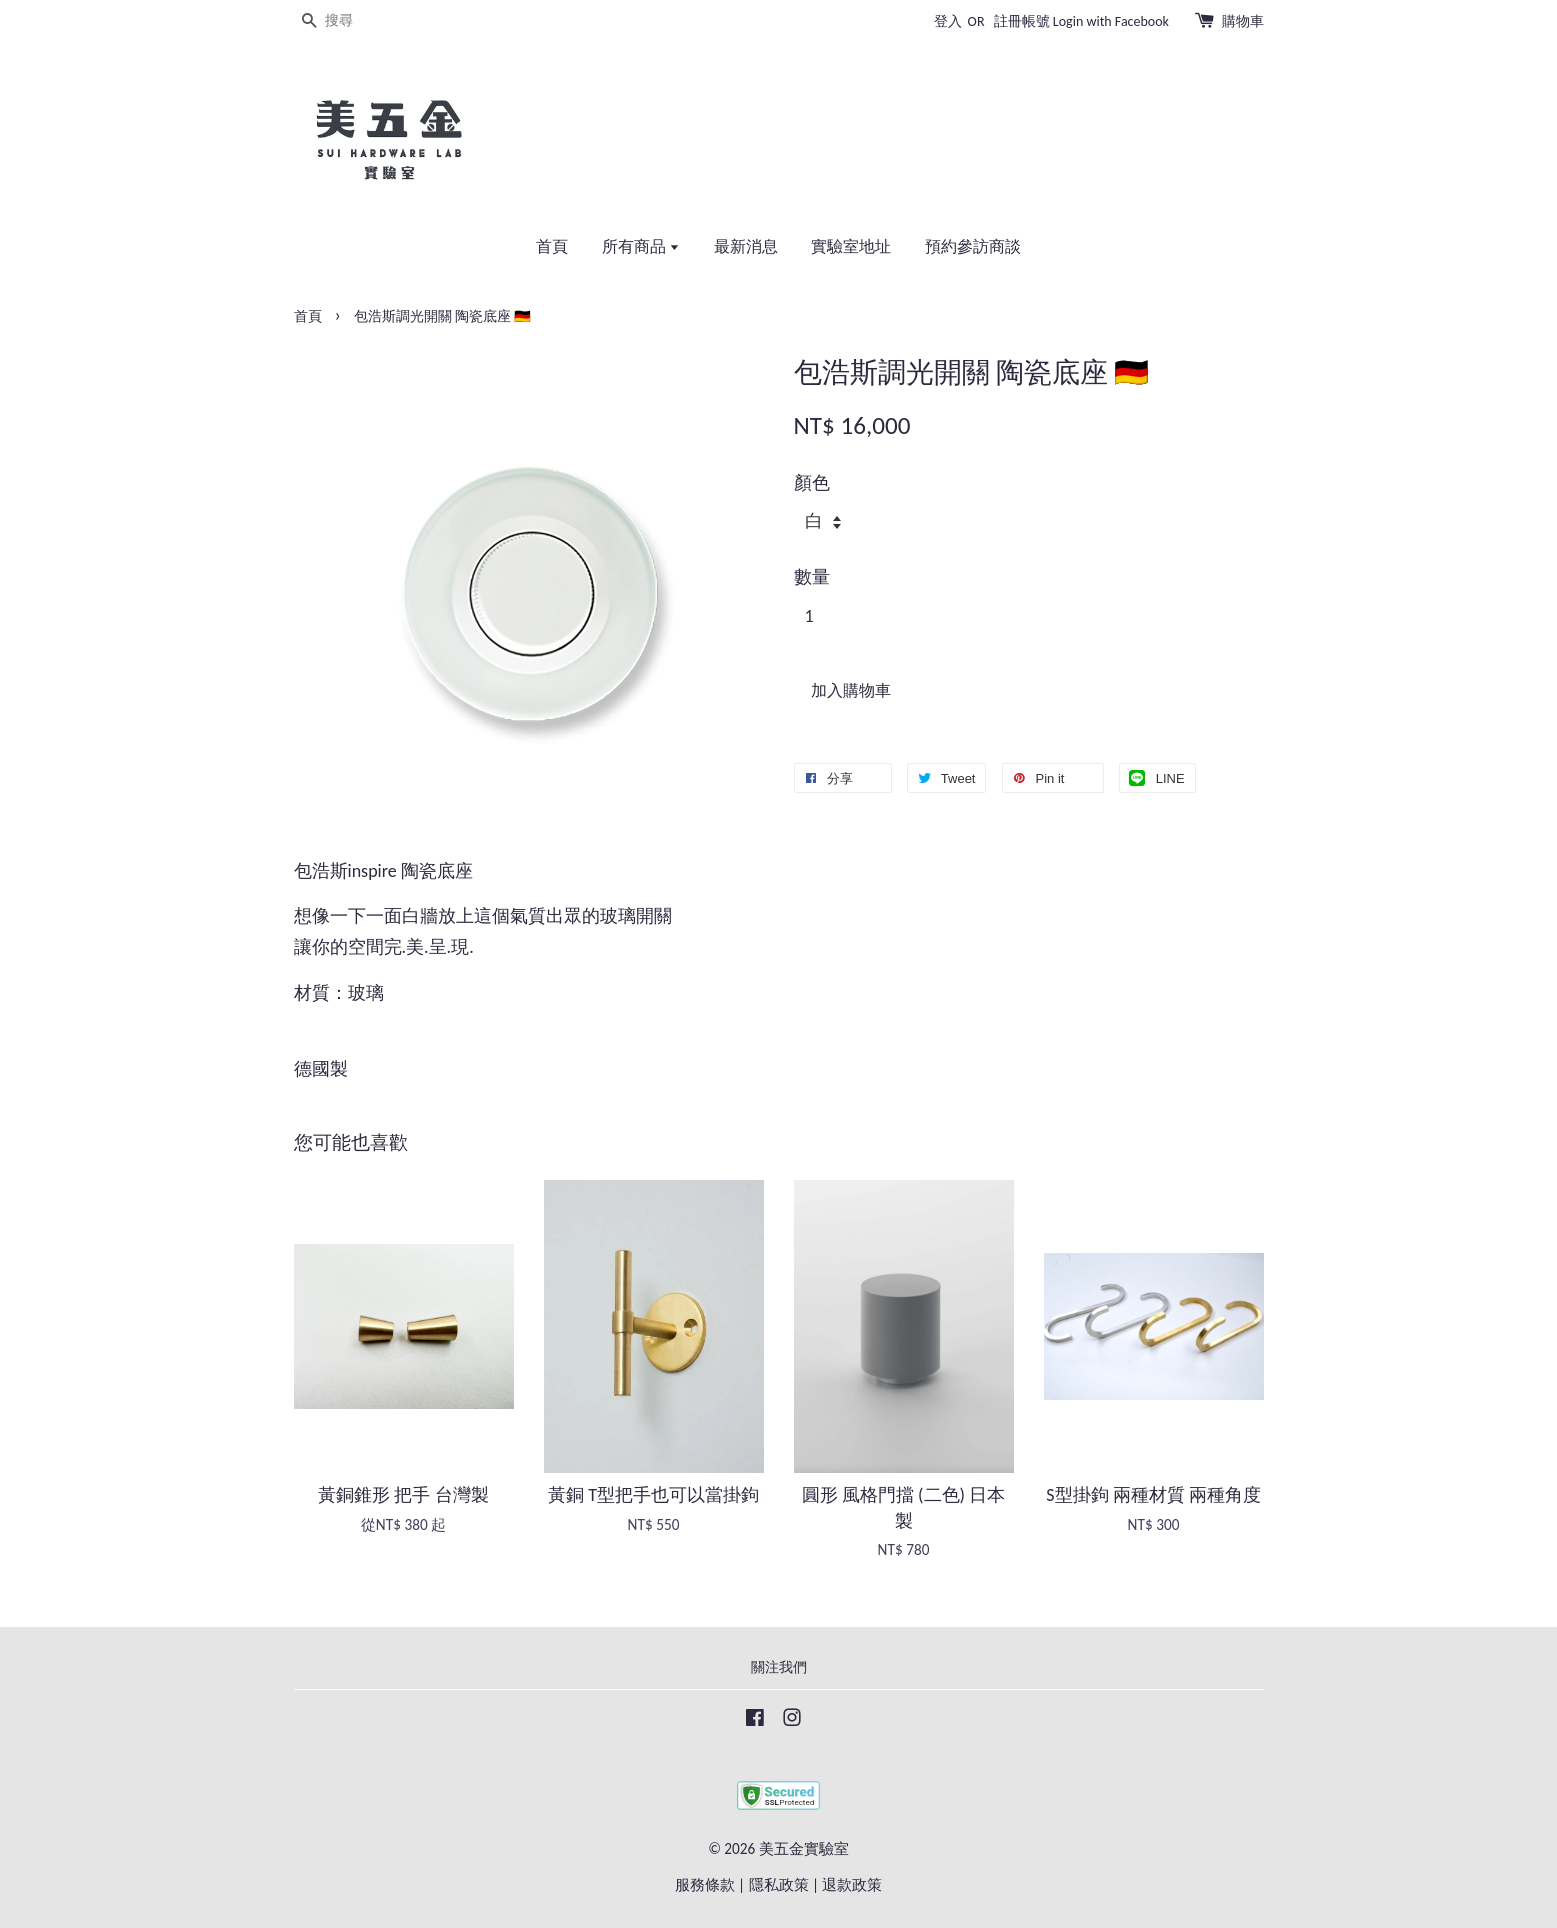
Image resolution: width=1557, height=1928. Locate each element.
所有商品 (641, 246)
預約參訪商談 (973, 246)
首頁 (552, 246)
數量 (812, 577)
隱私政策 (779, 1884)
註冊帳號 (1022, 21)
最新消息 (746, 246)
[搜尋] (354, 21)
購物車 (1243, 21)
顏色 (812, 483)
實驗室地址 (851, 246)
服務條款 (705, 1884)
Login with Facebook (1111, 21)
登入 (948, 21)
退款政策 (852, 1884)
